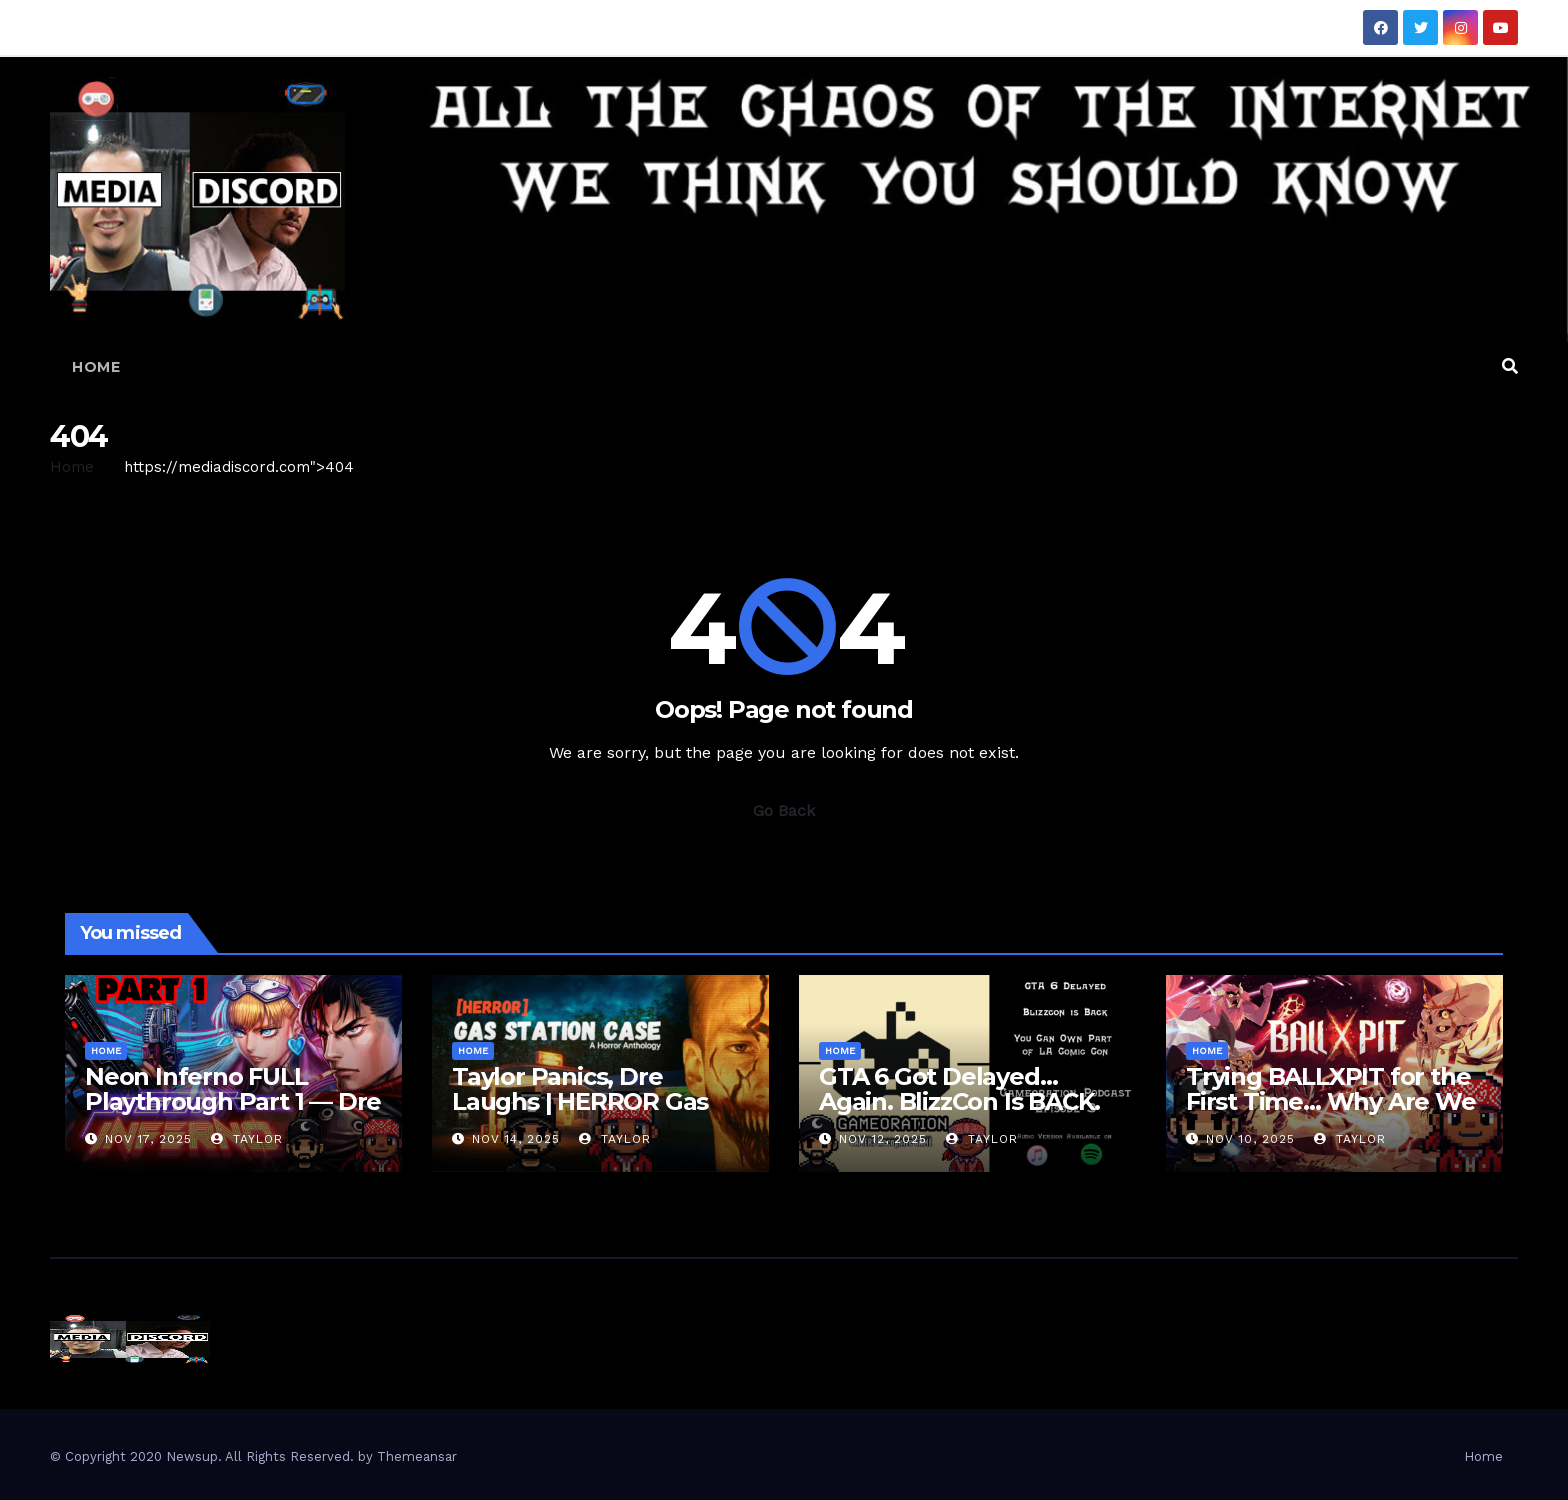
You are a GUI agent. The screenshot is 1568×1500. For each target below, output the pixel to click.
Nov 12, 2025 (883, 1139)
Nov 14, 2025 (516, 1139)
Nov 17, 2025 (148, 1139)
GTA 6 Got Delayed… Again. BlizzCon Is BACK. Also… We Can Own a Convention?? (959, 1114)
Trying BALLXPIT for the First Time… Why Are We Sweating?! (1331, 1101)
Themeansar (417, 1456)
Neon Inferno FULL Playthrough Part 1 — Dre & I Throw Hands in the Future (233, 1114)
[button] (1510, 366)
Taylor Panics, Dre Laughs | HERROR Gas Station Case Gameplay (587, 1101)
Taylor (247, 1139)
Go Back (784, 810)
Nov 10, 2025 (1250, 1139)
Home (96, 367)
